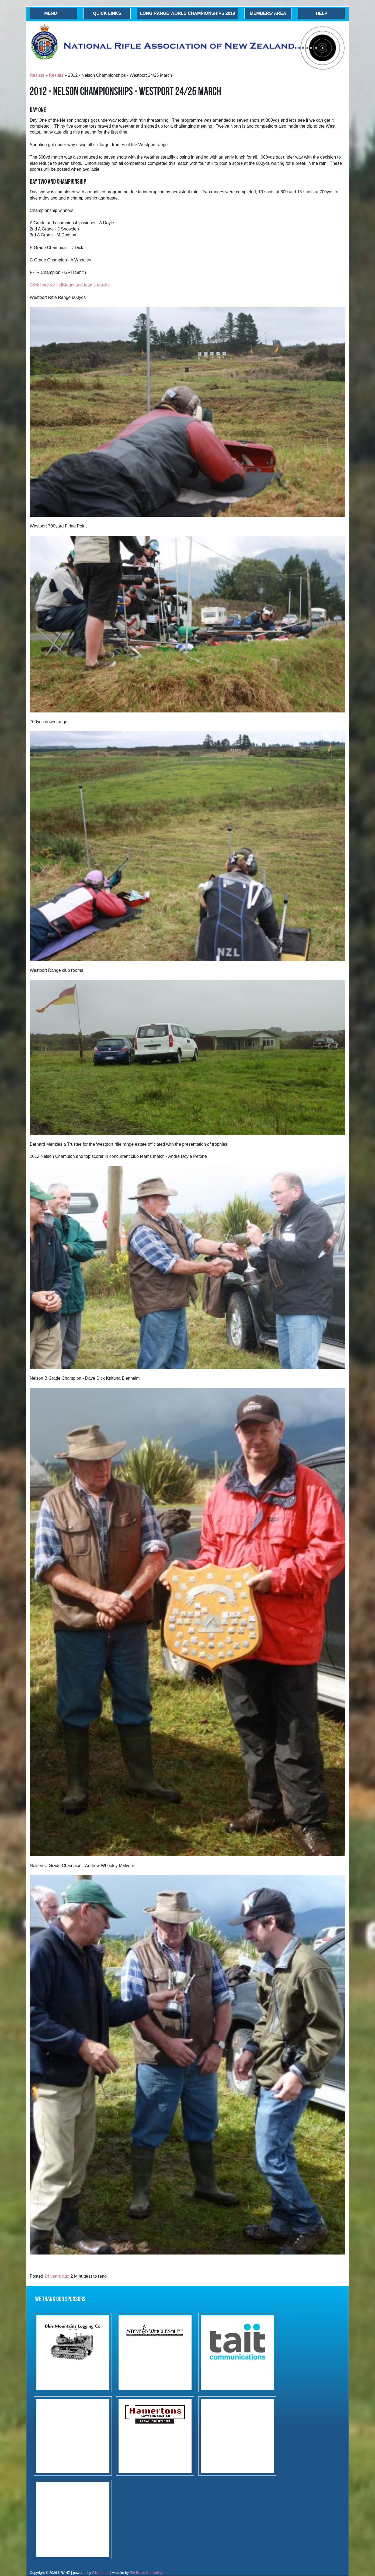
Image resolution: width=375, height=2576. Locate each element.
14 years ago (57, 2276)
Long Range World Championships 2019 (187, 13)
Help (322, 13)
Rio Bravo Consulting (146, 2573)
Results (37, 75)
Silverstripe (100, 2573)
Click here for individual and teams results (69, 285)
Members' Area (268, 13)
